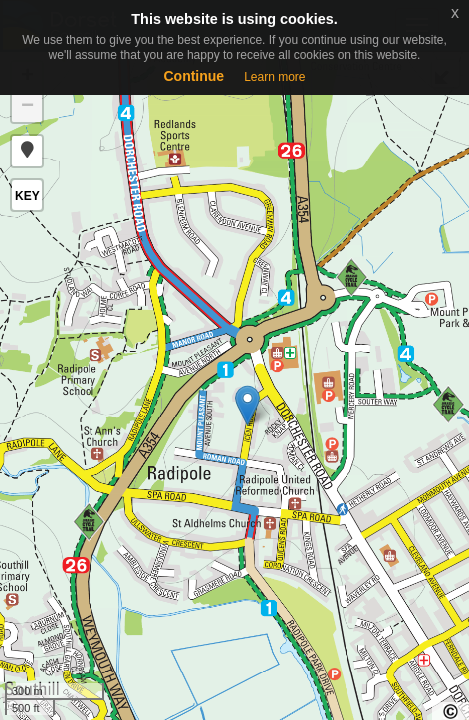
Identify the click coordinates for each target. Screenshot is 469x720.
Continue (193, 76)
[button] (27, 151)
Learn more (274, 77)
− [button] (27, 107)
